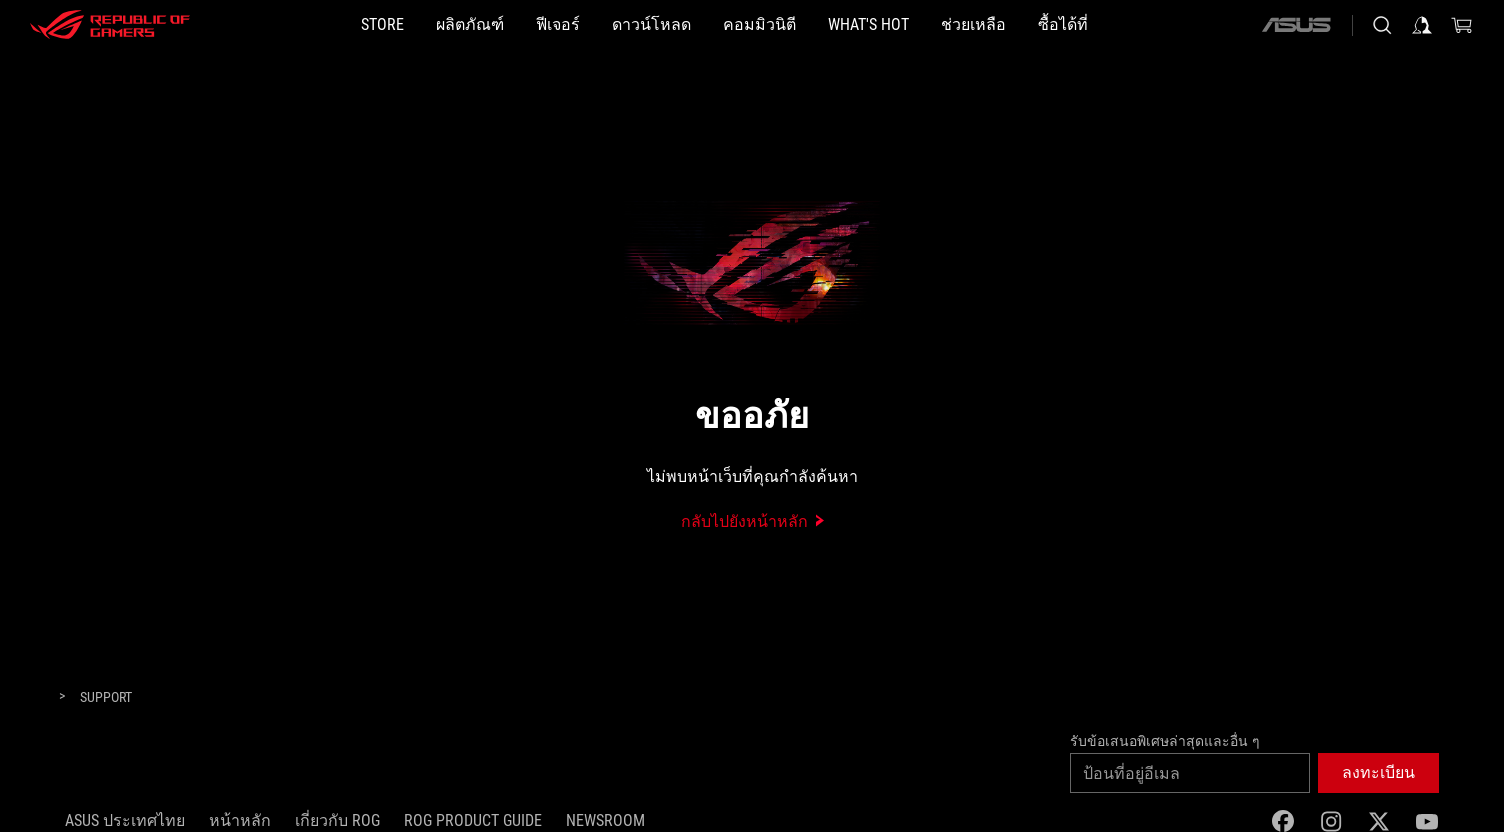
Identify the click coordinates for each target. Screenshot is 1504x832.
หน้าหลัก (240, 820)
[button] (470, 25)
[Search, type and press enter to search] (1382, 25)
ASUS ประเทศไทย (125, 820)
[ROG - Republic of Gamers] (110, 25)
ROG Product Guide (473, 820)
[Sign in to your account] (1422, 25)
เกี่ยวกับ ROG (337, 820)
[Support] (106, 698)
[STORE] (382, 25)
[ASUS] (1296, 25)
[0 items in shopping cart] (1462, 25)
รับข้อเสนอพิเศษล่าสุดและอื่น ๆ (1165, 741)
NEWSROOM (605, 820)
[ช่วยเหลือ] (973, 25)
